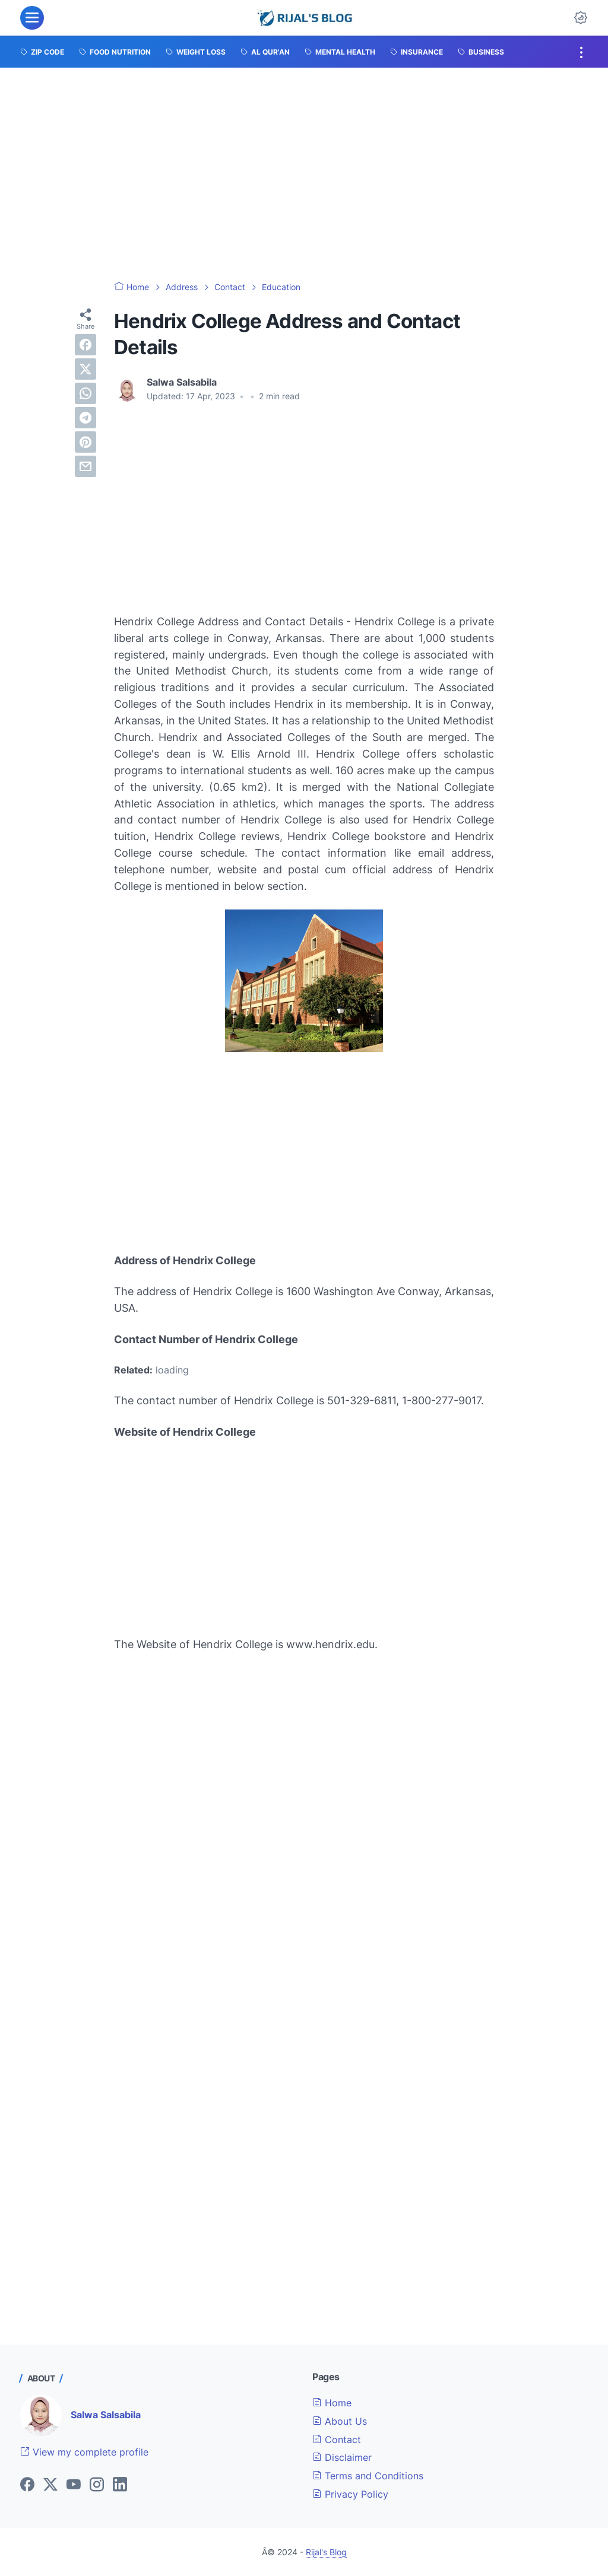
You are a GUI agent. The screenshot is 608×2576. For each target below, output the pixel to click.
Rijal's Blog (326, 2552)
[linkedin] (120, 2485)
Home (332, 2403)
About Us (339, 2421)
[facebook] (85, 344)
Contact (336, 2439)
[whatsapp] (85, 393)
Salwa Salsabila (106, 2415)
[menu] (32, 18)
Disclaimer (342, 2457)
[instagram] (97, 2485)
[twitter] (85, 369)
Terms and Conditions (367, 2476)
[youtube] (73, 2485)
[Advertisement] (304, 174)
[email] (85, 466)
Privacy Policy (350, 2494)
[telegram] (85, 417)
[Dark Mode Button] (581, 18)
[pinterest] (85, 442)
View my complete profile (84, 2452)
